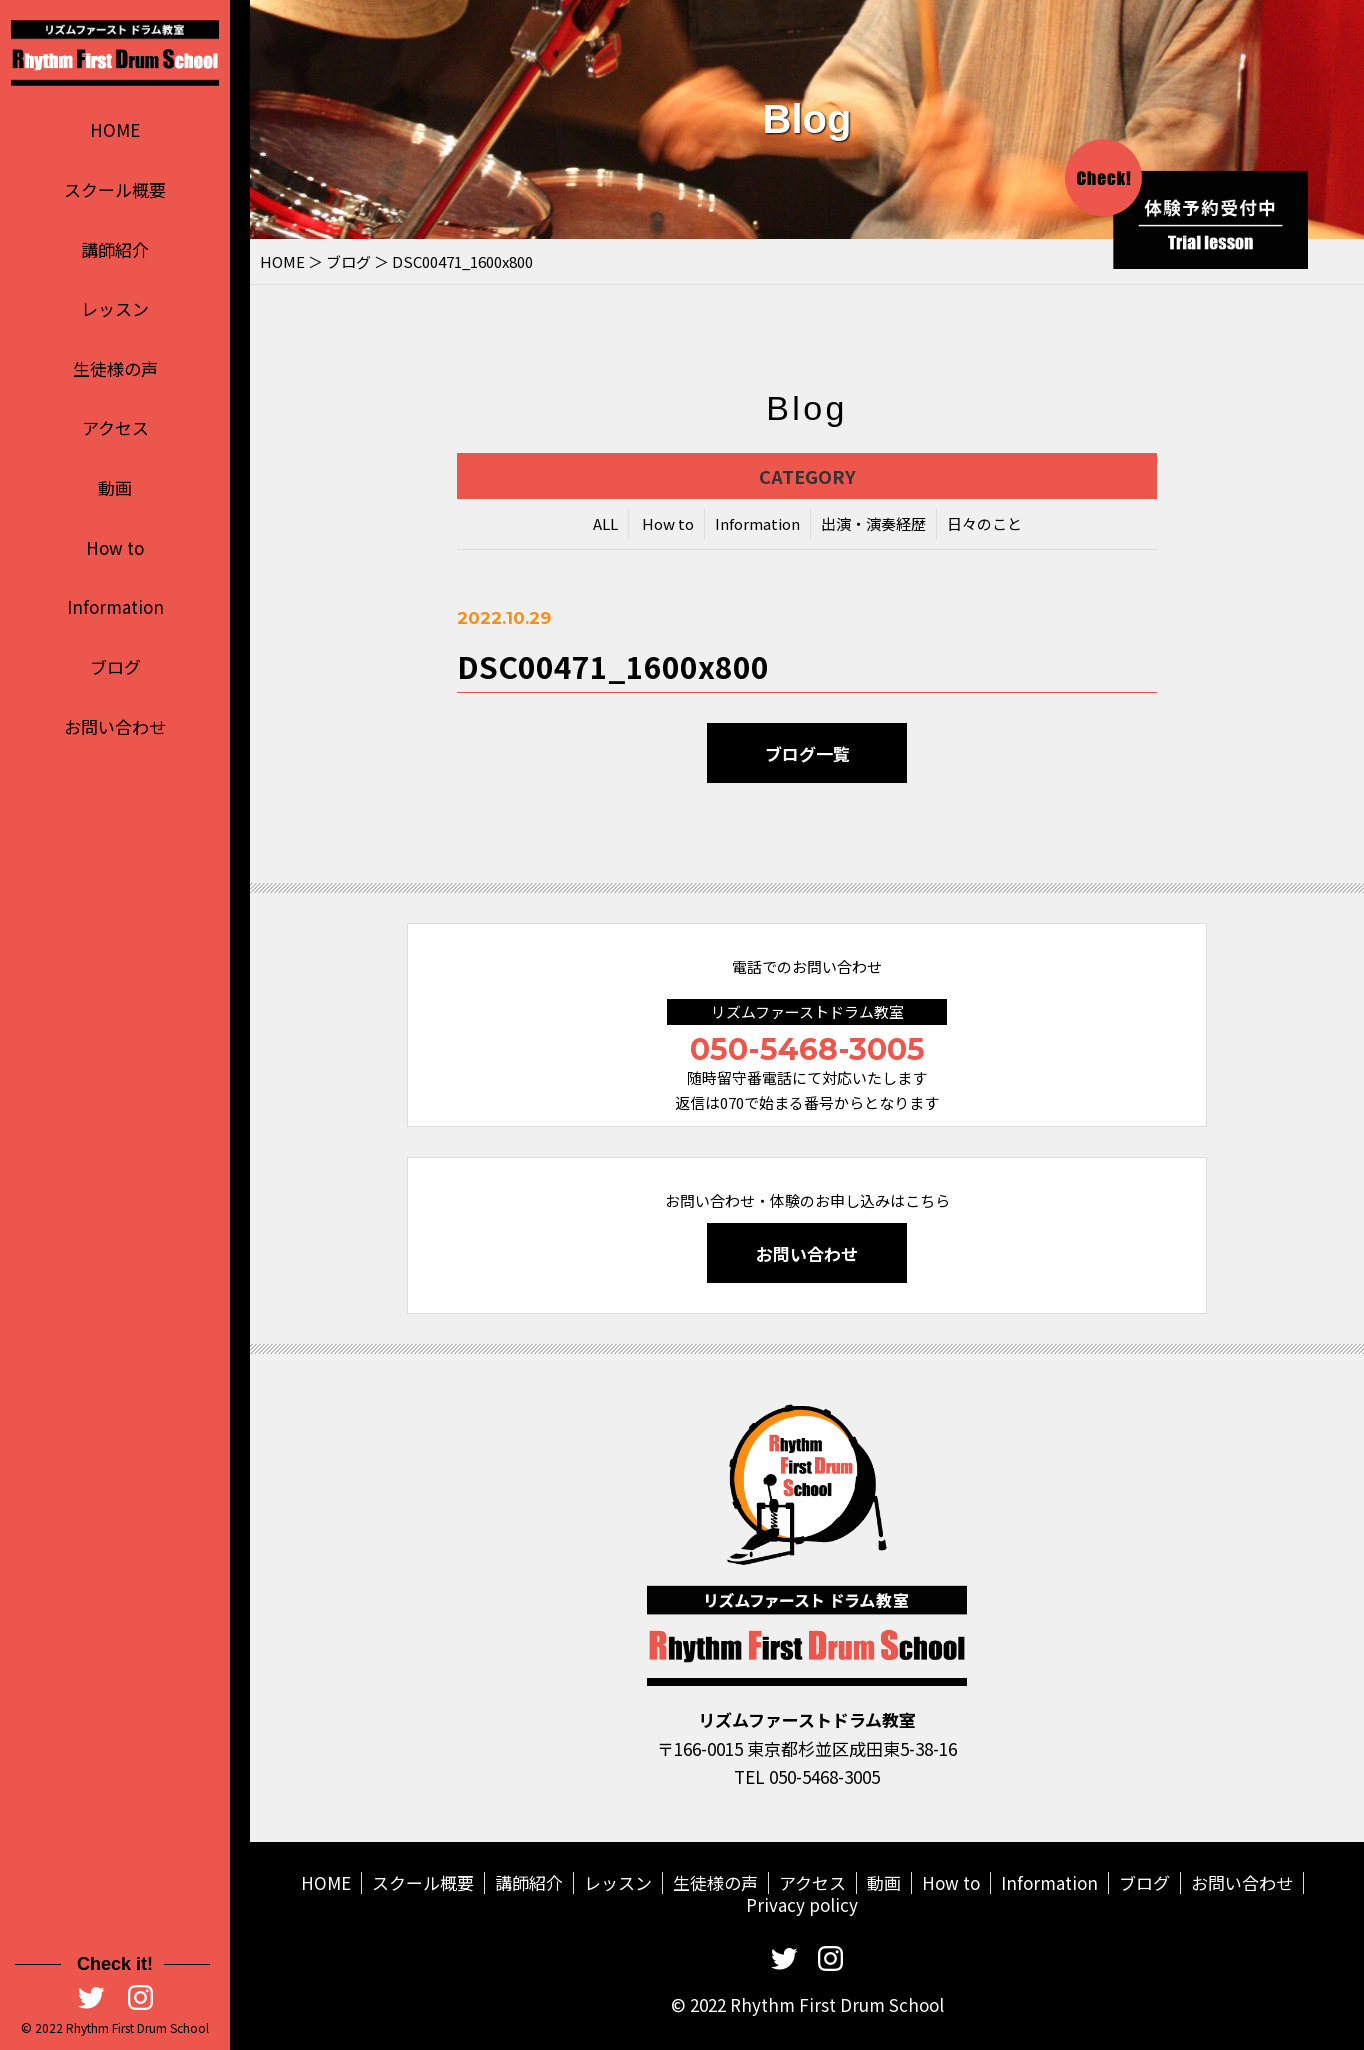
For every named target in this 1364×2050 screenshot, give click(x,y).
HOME (115, 129)
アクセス (115, 427)
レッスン (115, 308)
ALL (605, 523)
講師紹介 (115, 249)
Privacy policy (802, 1904)
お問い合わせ (115, 726)
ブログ (115, 666)
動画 (115, 487)
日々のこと (984, 523)
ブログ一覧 (807, 753)
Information (115, 606)
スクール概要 (115, 189)
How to (115, 547)
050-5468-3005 (807, 1049)
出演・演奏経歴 (873, 523)
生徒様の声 (115, 368)
